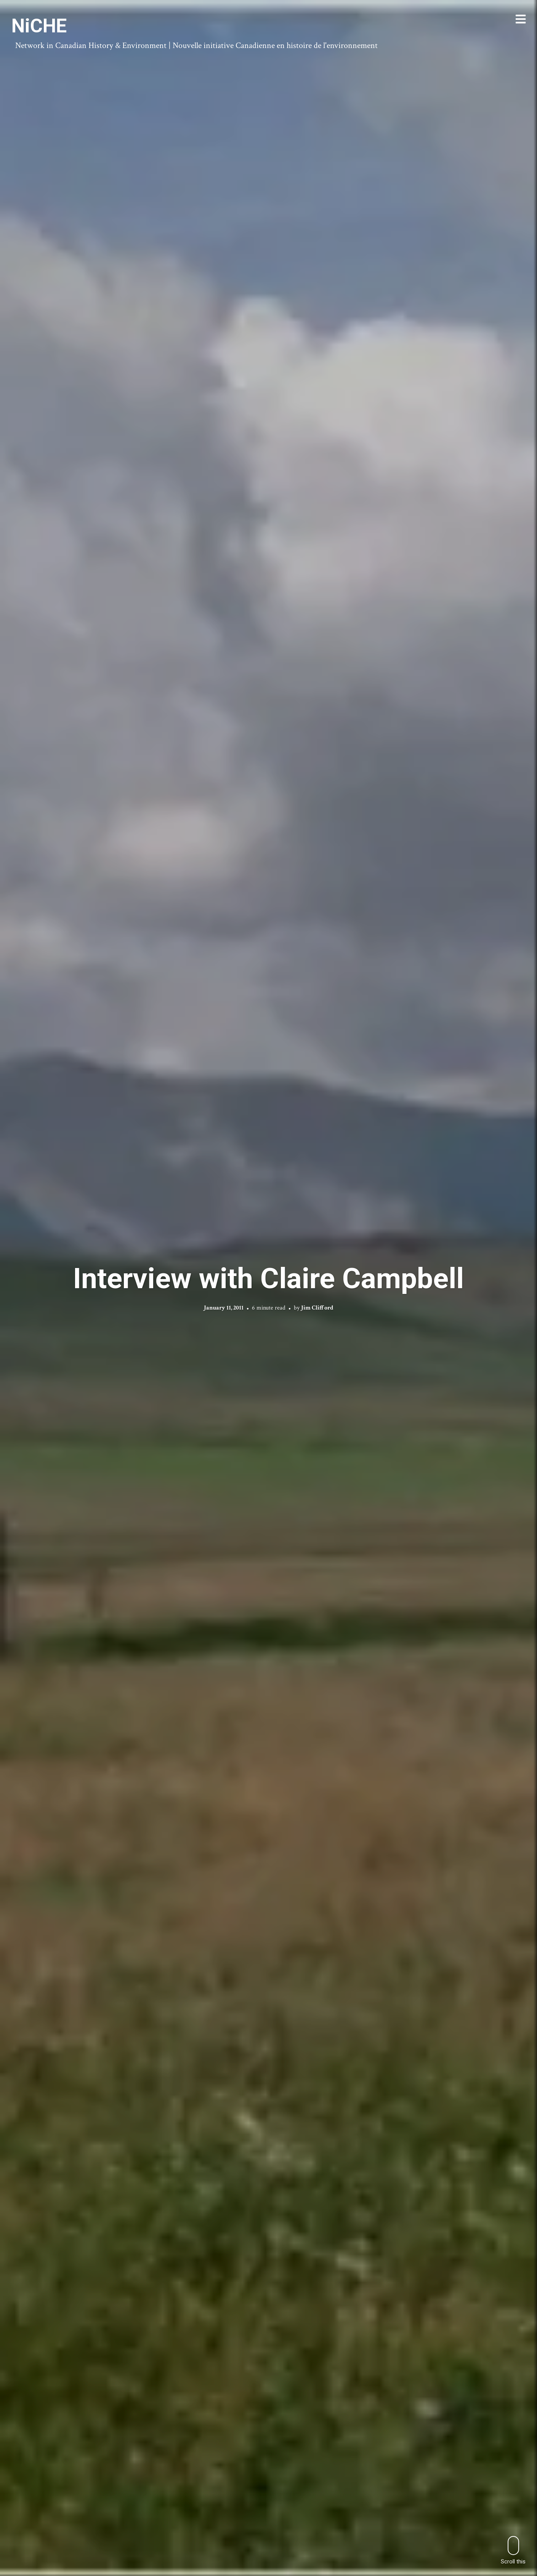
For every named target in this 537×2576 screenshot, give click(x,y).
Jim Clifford (317, 1308)
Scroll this (513, 2550)
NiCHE (39, 26)
